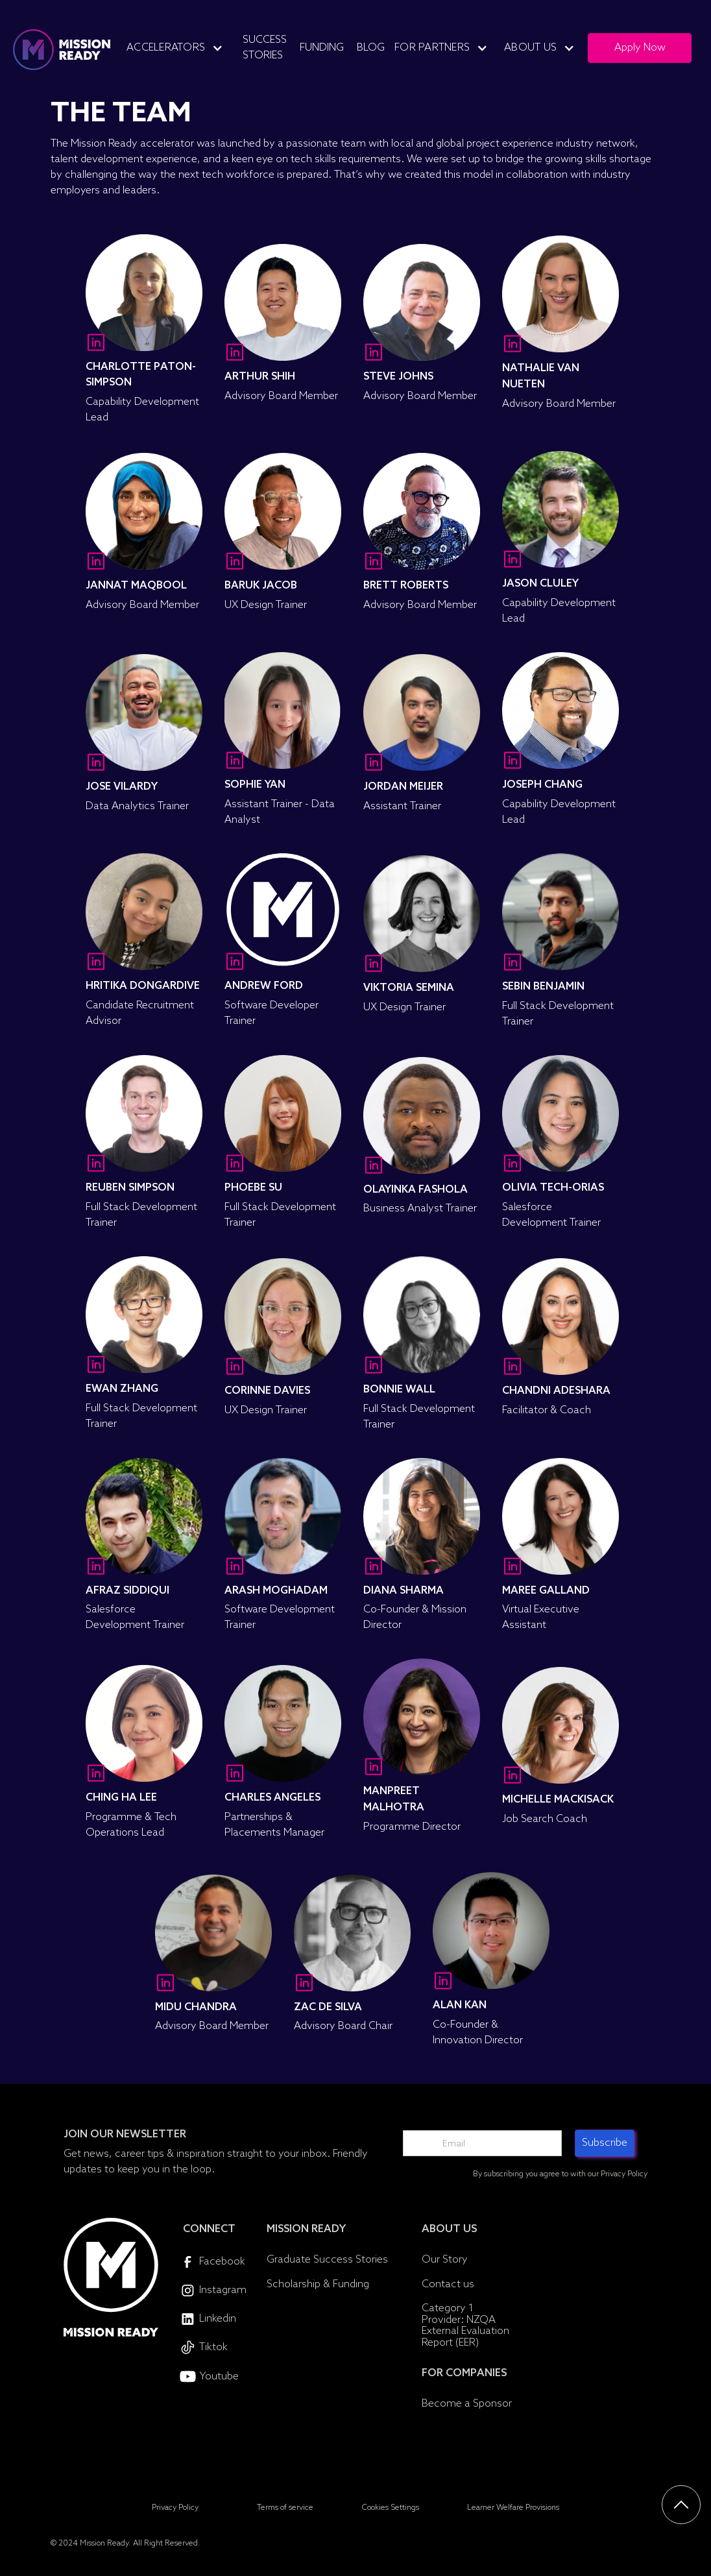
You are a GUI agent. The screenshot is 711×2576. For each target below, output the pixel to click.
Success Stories (265, 48)
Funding (322, 48)
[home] (61, 49)
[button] (180, 48)
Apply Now (640, 48)
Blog (371, 48)
